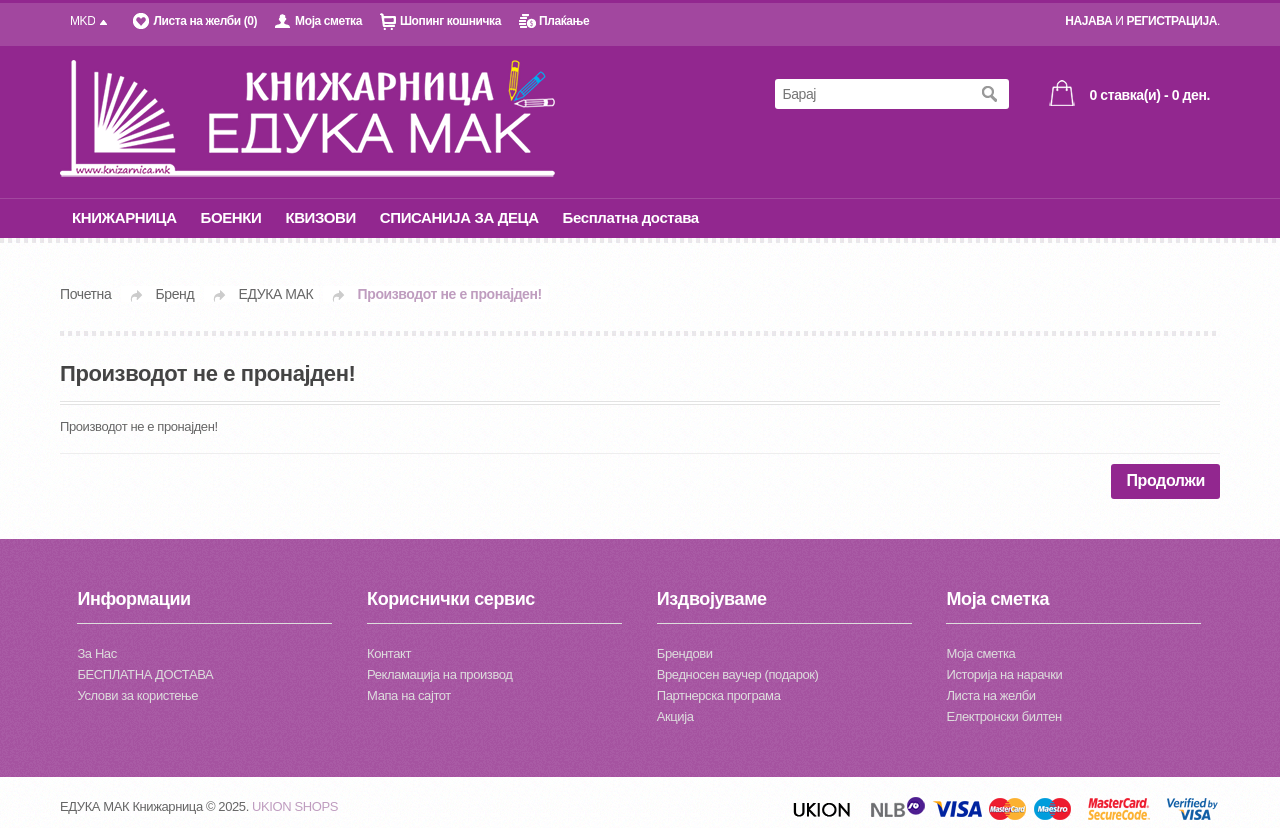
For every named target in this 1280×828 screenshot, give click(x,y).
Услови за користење (137, 695)
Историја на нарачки (1004, 674)
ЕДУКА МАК (276, 294)
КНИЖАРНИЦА (124, 217)
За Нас (96, 653)
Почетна (85, 294)
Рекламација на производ (439, 674)
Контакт (389, 653)
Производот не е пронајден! (450, 294)
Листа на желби (990, 695)
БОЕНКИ (231, 217)
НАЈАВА (1088, 21)
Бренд (175, 294)
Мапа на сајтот (409, 695)
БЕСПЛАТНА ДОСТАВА (145, 674)
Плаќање (564, 21)
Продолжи (1165, 480)
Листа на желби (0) (205, 21)
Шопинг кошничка (450, 21)
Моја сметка (328, 21)
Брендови (685, 653)
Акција (675, 716)
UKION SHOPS (295, 806)
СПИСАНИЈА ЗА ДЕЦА (459, 217)
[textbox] (872, 94)
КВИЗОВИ (320, 217)
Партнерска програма (719, 695)
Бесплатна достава (631, 217)
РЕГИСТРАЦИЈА (1171, 21)
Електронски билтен (1003, 716)
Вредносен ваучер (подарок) (738, 674)
